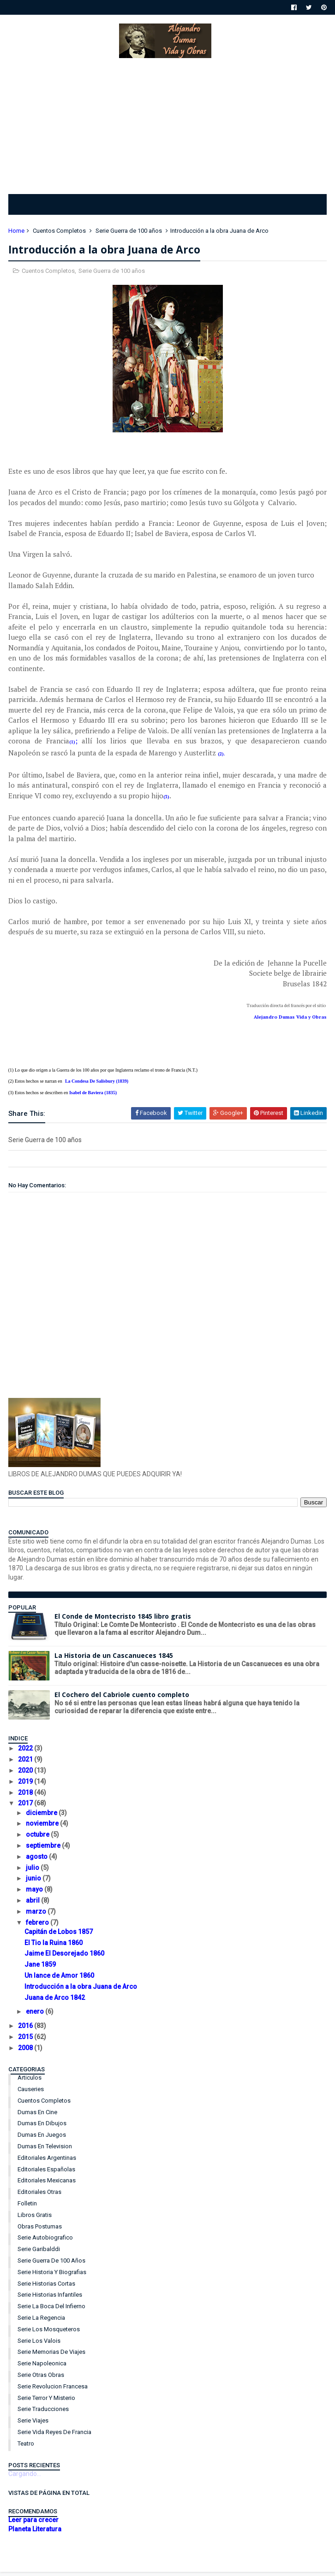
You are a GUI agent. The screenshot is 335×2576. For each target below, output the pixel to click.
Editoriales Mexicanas (47, 2184)
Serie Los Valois (39, 2344)
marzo (37, 1916)
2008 (27, 2052)
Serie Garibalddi (39, 2253)
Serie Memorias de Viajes (52, 2356)
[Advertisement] (167, 126)
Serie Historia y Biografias (52, 2276)
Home (17, 234)
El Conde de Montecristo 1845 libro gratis (123, 1620)
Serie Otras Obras (41, 2379)
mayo (36, 1894)
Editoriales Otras (40, 2196)
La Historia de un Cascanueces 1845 (114, 1660)
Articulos (30, 2082)
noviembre (44, 1828)
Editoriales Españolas (47, 2173)
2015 (27, 2041)
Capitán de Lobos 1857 (59, 1936)
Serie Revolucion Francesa (53, 2390)
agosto (38, 1861)
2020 (27, 1775)
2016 (27, 2030)
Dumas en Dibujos (42, 2127)
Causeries (31, 2093)
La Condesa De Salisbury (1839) (97, 1085)
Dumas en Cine (38, 2116)
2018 (27, 1796)
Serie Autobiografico (46, 2242)
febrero (39, 1926)
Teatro (26, 2448)
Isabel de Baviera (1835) (94, 1097)
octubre (39, 1839)
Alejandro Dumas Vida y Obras (289, 1022)
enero (36, 2016)
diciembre (43, 1817)
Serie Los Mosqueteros (49, 2333)
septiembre (45, 1850)
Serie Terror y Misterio (47, 2402)
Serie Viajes (33, 2425)
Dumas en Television (45, 2150)
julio (34, 1871)
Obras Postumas (40, 2230)
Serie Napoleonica (42, 2367)
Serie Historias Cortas (47, 2287)
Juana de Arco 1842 (55, 2002)
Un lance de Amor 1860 (60, 1980)
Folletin (28, 2208)
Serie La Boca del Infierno (52, 2310)
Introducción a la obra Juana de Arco (81, 1991)
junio (35, 1882)
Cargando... (25, 2478)
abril (34, 1905)
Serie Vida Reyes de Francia (55, 2436)
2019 (27, 1786)
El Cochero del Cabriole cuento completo (122, 1699)
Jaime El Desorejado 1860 (65, 1958)
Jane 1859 (41, 1969)
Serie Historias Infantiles (50, 2299)
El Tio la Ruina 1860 (54, 1947)
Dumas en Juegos (42, 2139)
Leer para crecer (34, 2524)
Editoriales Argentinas (47, 2162)
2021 (27, 1764)
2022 (27, 1753)
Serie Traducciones (44, 2413)
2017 (27, 1807)
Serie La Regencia (42, 2322)
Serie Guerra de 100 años (129, 234)
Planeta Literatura (35, 2533)
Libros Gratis (35, 2219)
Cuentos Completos (60, 234)
